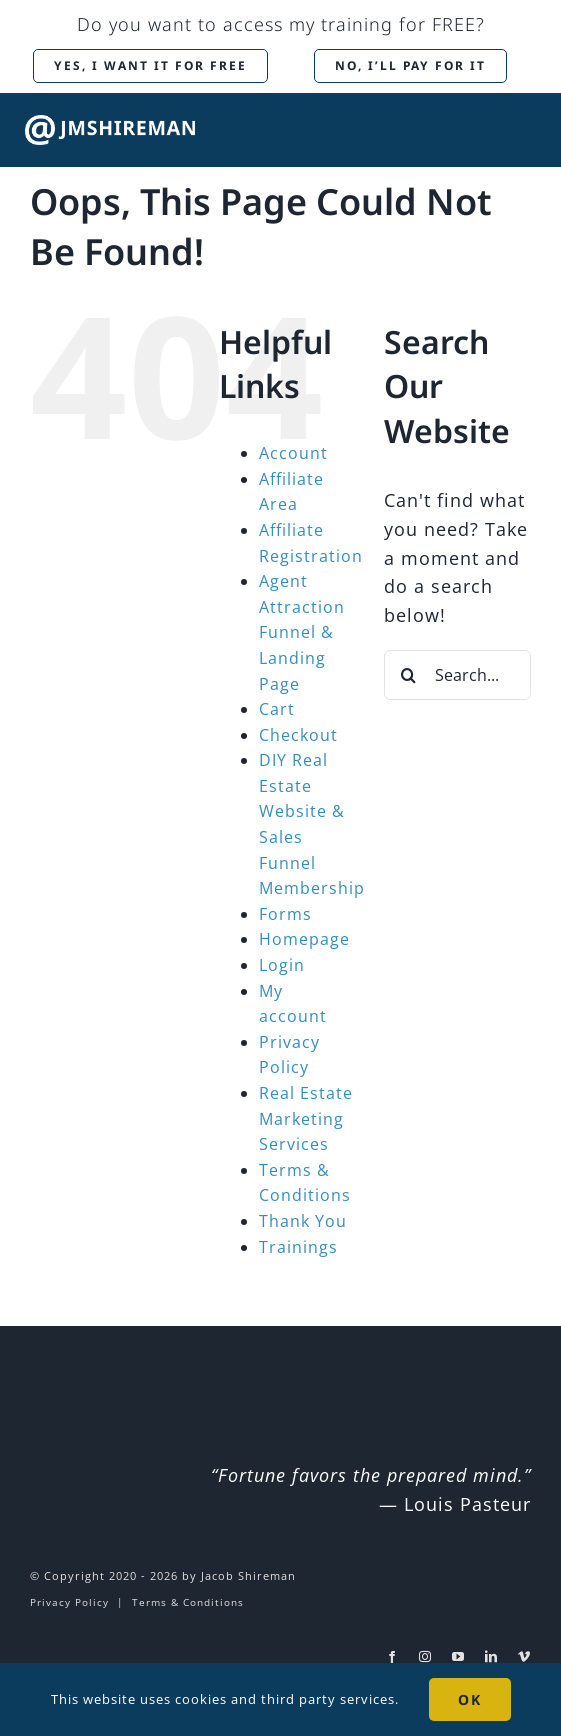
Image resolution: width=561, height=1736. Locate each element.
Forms (285, 914)
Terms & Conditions (188, 1602)
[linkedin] (491, 1657)
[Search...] (457, 675)
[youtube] (458, 1657)
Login (282, 965)
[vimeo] (524, 1657)
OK (470, 1699)
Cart (277, 709)
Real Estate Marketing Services (306, 1118)
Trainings (298, 1247)
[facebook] (392, 1657)
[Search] (409, 675)
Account (293, 453)
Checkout (298, 735)
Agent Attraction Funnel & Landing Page (302, 632)
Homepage (304, 939)
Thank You (303, 1221)
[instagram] (425, 1657)
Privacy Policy (69, 1602)
